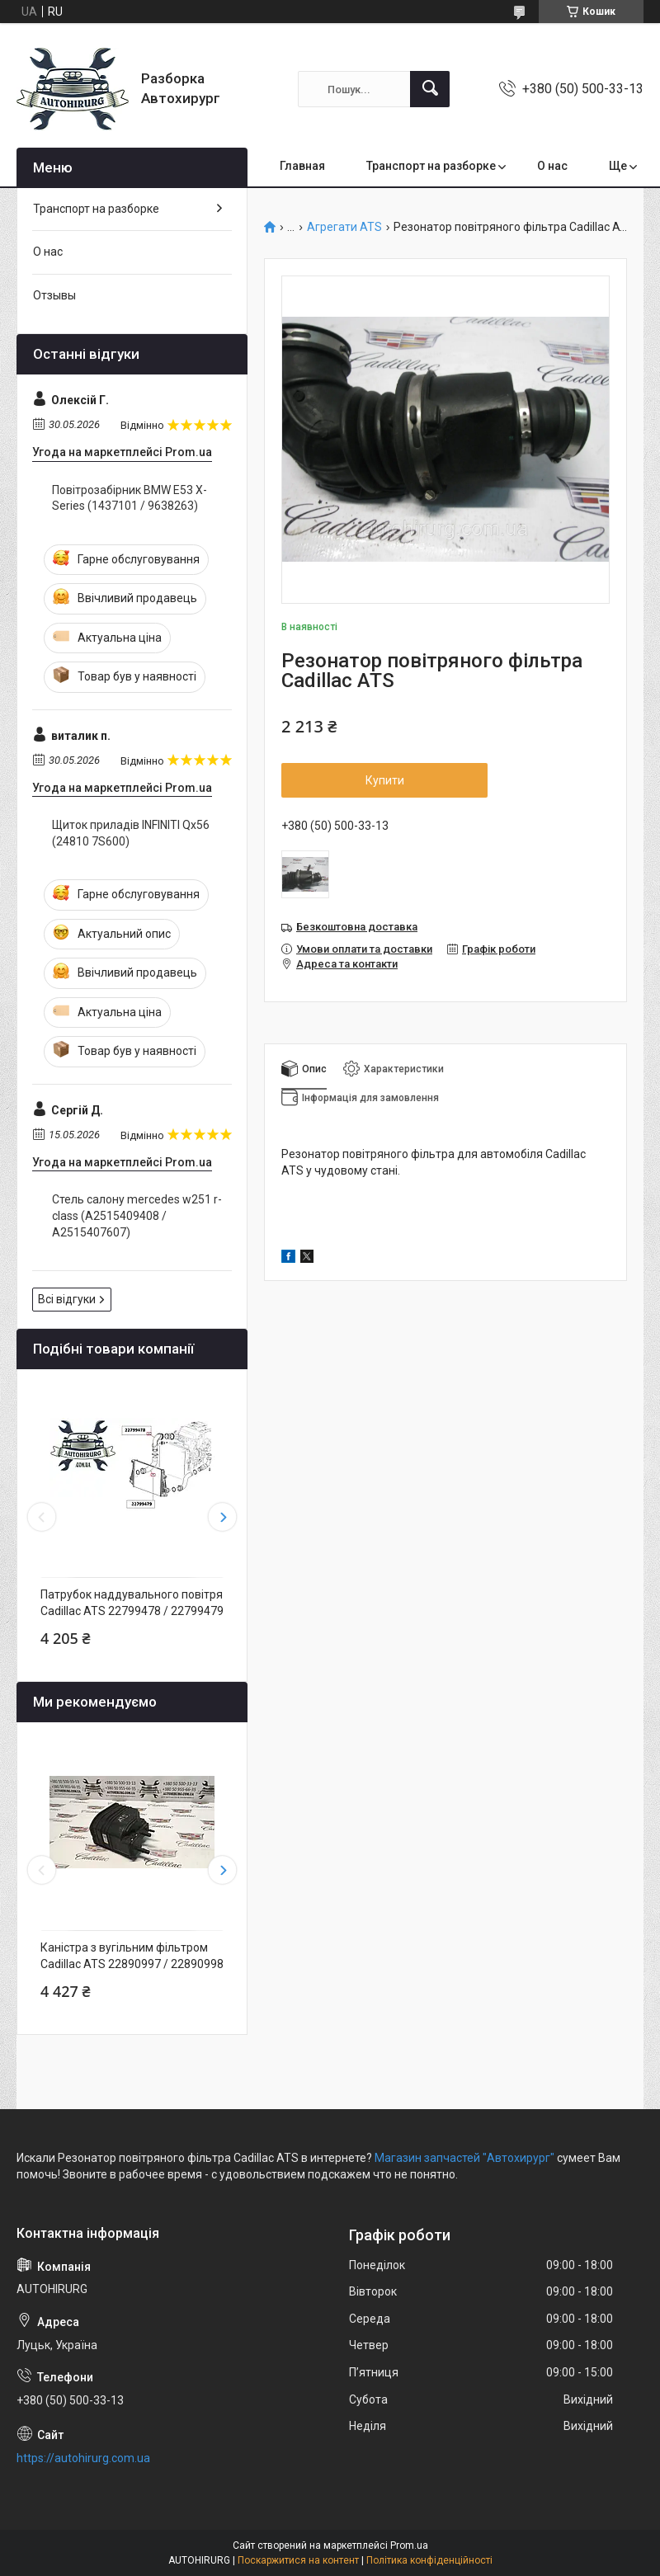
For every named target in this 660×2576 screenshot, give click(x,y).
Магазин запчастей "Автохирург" (464, 2157)
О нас (552, 165)
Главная (302, 165)
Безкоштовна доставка (356, 927)
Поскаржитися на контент (298, 2560)
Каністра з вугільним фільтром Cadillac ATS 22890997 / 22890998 (132, 1956)
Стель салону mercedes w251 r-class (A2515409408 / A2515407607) (137, 1215)
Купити (384, 780)
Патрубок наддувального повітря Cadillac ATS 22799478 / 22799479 (132, 1603)
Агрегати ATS (344, 227)
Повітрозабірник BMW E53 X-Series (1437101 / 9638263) (129, 498)
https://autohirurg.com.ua (83, 2458)
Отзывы (54, 295)
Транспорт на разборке (431, 165)
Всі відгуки (67, 1299)
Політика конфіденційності (429, 2560)
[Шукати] (430, 89)
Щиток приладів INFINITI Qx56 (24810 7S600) (131, 833)
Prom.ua (409, 2545)
